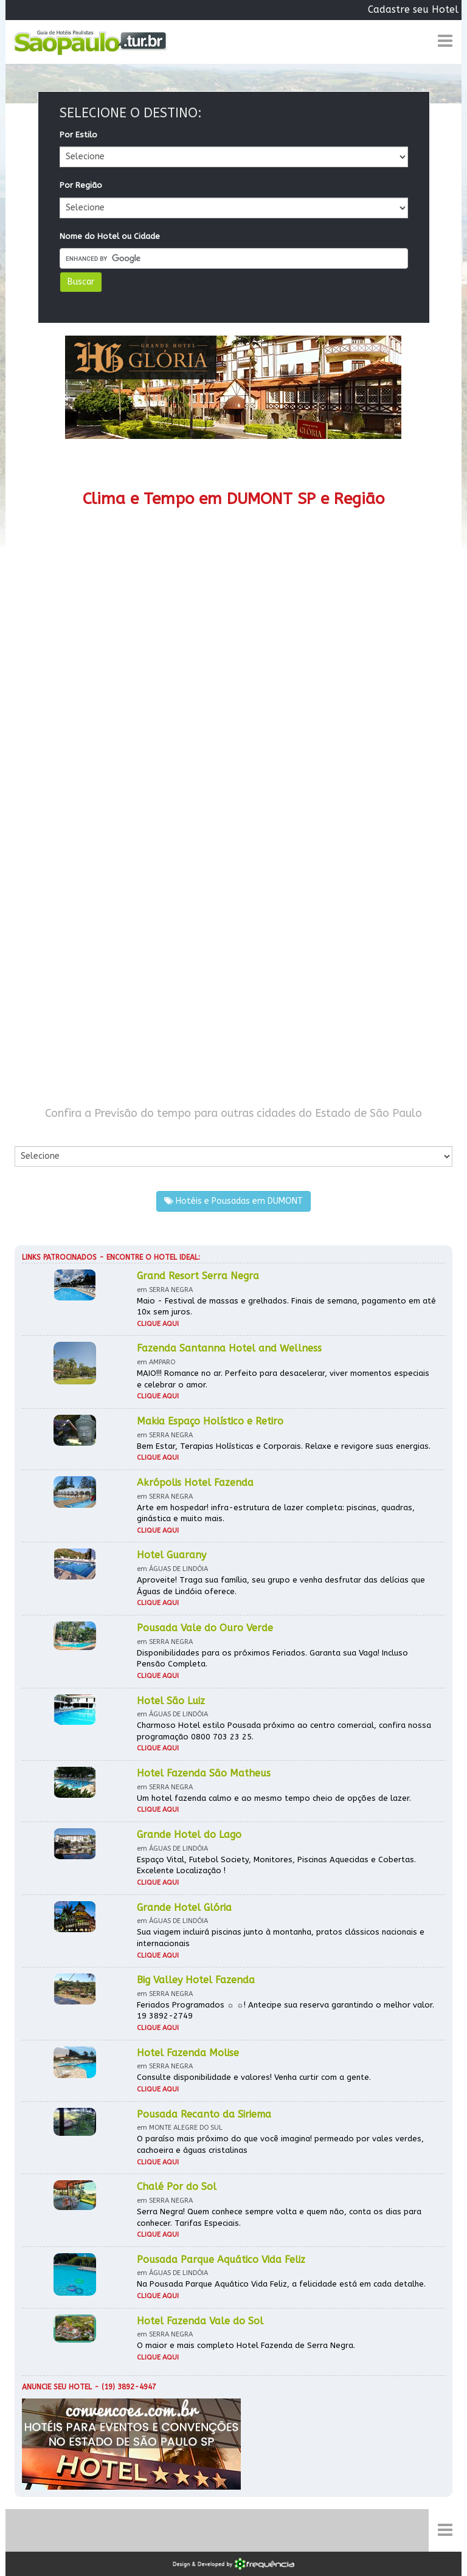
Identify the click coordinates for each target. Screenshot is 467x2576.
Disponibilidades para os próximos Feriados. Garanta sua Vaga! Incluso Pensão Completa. (272, 1658)
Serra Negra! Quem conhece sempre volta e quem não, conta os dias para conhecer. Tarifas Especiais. (279, 2217)
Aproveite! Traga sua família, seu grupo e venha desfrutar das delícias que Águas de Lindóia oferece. (281, 1585)
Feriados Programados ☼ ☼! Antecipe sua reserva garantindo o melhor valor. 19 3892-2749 (285, 2010)
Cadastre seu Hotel (413, 9)
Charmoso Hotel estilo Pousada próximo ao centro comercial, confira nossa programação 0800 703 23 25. (284, 1731)
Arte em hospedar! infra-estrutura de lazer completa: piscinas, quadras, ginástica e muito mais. (276, 1513)
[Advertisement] (233, 820)
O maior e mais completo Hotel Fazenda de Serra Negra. (246, 2345)
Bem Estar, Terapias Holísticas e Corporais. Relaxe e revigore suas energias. (284, 1446)
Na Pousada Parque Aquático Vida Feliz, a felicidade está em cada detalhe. (281, 2283)
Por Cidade (36, 1133)
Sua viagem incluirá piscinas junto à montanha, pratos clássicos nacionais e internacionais (280, 1937)
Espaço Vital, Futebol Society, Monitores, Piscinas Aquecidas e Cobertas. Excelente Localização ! (276, 1865)
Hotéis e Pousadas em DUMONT (233, 1201)
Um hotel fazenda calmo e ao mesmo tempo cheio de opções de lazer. (274, 1798)
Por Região (81, 185)
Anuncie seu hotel (57, 2387)
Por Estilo (78, 134)
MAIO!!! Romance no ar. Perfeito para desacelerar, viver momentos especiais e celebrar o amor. (283, 1379)
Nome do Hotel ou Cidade (110, 236)
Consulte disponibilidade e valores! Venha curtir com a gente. (254, 2077)
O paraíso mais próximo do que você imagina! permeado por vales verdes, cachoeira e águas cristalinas (280, 2144)
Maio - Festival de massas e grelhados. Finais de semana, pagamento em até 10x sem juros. (286, 1306)
